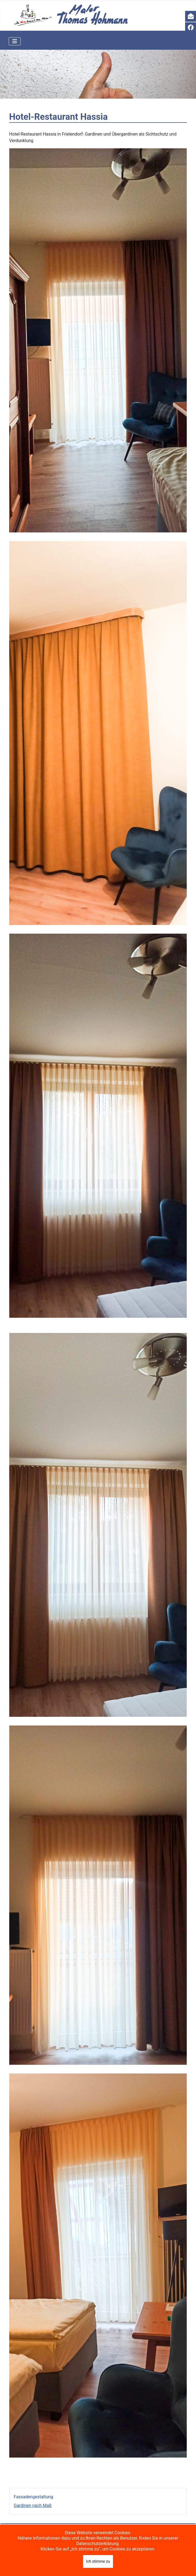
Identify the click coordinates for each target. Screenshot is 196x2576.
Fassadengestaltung (33, 2496)
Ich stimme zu (98, 2561)
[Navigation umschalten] (15, 41)
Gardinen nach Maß (33, 2505)
